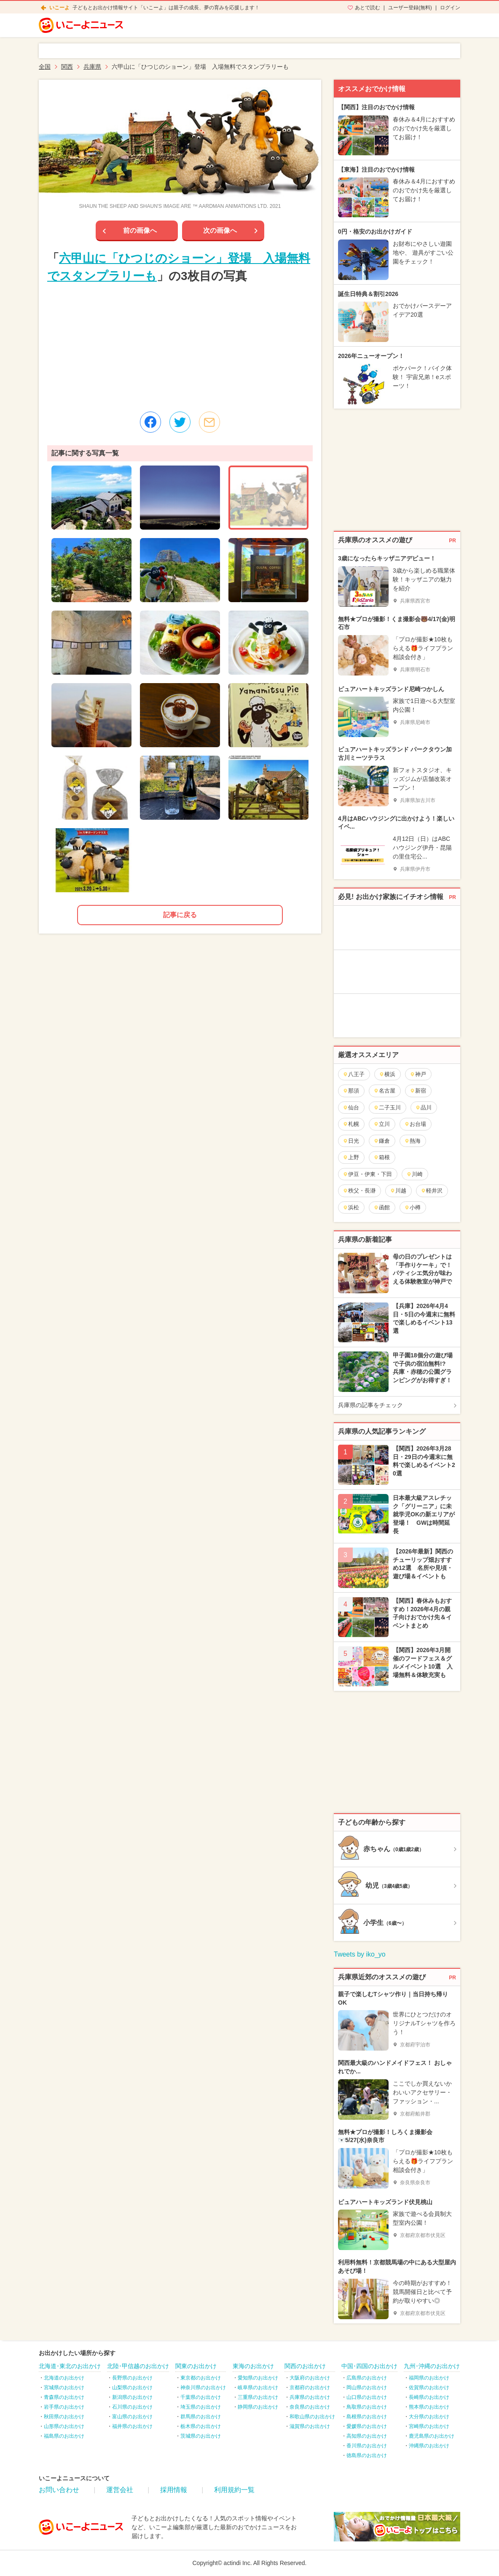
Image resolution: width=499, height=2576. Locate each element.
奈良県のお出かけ (310, 2407)
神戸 (418, 1074)
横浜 (387, 1074)
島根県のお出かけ (366, 2417)
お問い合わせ (59, 2489)
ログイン (450, 8)
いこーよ (59, 8)
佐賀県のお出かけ (429, 2387)
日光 (351, 1141)
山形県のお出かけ (64, 2426)
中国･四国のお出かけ (369, 2366)
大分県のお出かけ (429, 2417)
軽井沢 (432, 1190)
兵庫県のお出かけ (310, 2397)
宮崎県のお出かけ (429, 2426)
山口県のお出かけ (366, 2397)
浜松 (351, 1207)
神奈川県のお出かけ (203, 2387)
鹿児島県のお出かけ (431, 2436)
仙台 (351, 1107)
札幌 (351, 1124)
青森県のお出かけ (64, 2397)
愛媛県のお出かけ (366, 2426)
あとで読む (367, 8)
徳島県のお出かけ (366, 2455)
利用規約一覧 (234, 2489)
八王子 (354, 1074)
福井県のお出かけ (132, 2426)
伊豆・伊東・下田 (367, 1174)
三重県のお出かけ (258, 2397)
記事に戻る (180, 914)
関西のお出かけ (305, 2366)
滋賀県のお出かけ (310, 2426)
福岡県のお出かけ (429, 2378)
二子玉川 (387, 1107)
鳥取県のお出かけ (366, 2407)
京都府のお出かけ (310, 2387)
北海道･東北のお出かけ (70, 2366)
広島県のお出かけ (366, 2378)
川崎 (414, 1174)
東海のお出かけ (253, 2366)
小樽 (412, 1207)
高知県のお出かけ (366, 2436)
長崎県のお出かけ (429, 2397)
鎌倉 (381, 1141)
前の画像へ (140, 230)
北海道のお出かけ (64, 2378)
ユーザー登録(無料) (410, 8)
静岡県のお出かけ (258, 2407)
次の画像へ (220, 230)
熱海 (412, 1141)
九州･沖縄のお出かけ (432, 2366)
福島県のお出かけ (64, 2436)
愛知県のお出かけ (258, 2378)
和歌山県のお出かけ (312, 2417)
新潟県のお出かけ (132, 2397)
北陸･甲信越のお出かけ (138, 2366)
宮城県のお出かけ (64, 2387)
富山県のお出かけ (132, 2417)
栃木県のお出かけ (200, 2426)
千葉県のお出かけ (200, 2397)
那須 (351, 1090)
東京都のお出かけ (200, 2378)
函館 (381, 1207)
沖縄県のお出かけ (429, 2446)
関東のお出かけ (196, 2366)
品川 (423, 1107)
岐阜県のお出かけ (258, 2387)
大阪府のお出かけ (310, 2378)
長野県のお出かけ (132, 2378)
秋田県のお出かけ (64, 2417)
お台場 (415, 1124)
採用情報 (173, 2489)
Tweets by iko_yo (360, 1954)
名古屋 (384, 1090)
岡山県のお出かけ (366, 2387)
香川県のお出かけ (366, 2446)
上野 (351, 1157)
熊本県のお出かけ (429, 2407)
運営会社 (119, 2489)
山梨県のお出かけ (132, 2387)
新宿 (418, 1090)
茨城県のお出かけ (200, 2436)
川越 (398, 1190)
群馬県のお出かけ (200, 2417)
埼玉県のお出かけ (200, 2407)
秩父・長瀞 (359, 1190)
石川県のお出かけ (132, 2407)
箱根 (381, 1157)
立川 (381, 1124)
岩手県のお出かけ (64, 2407)
